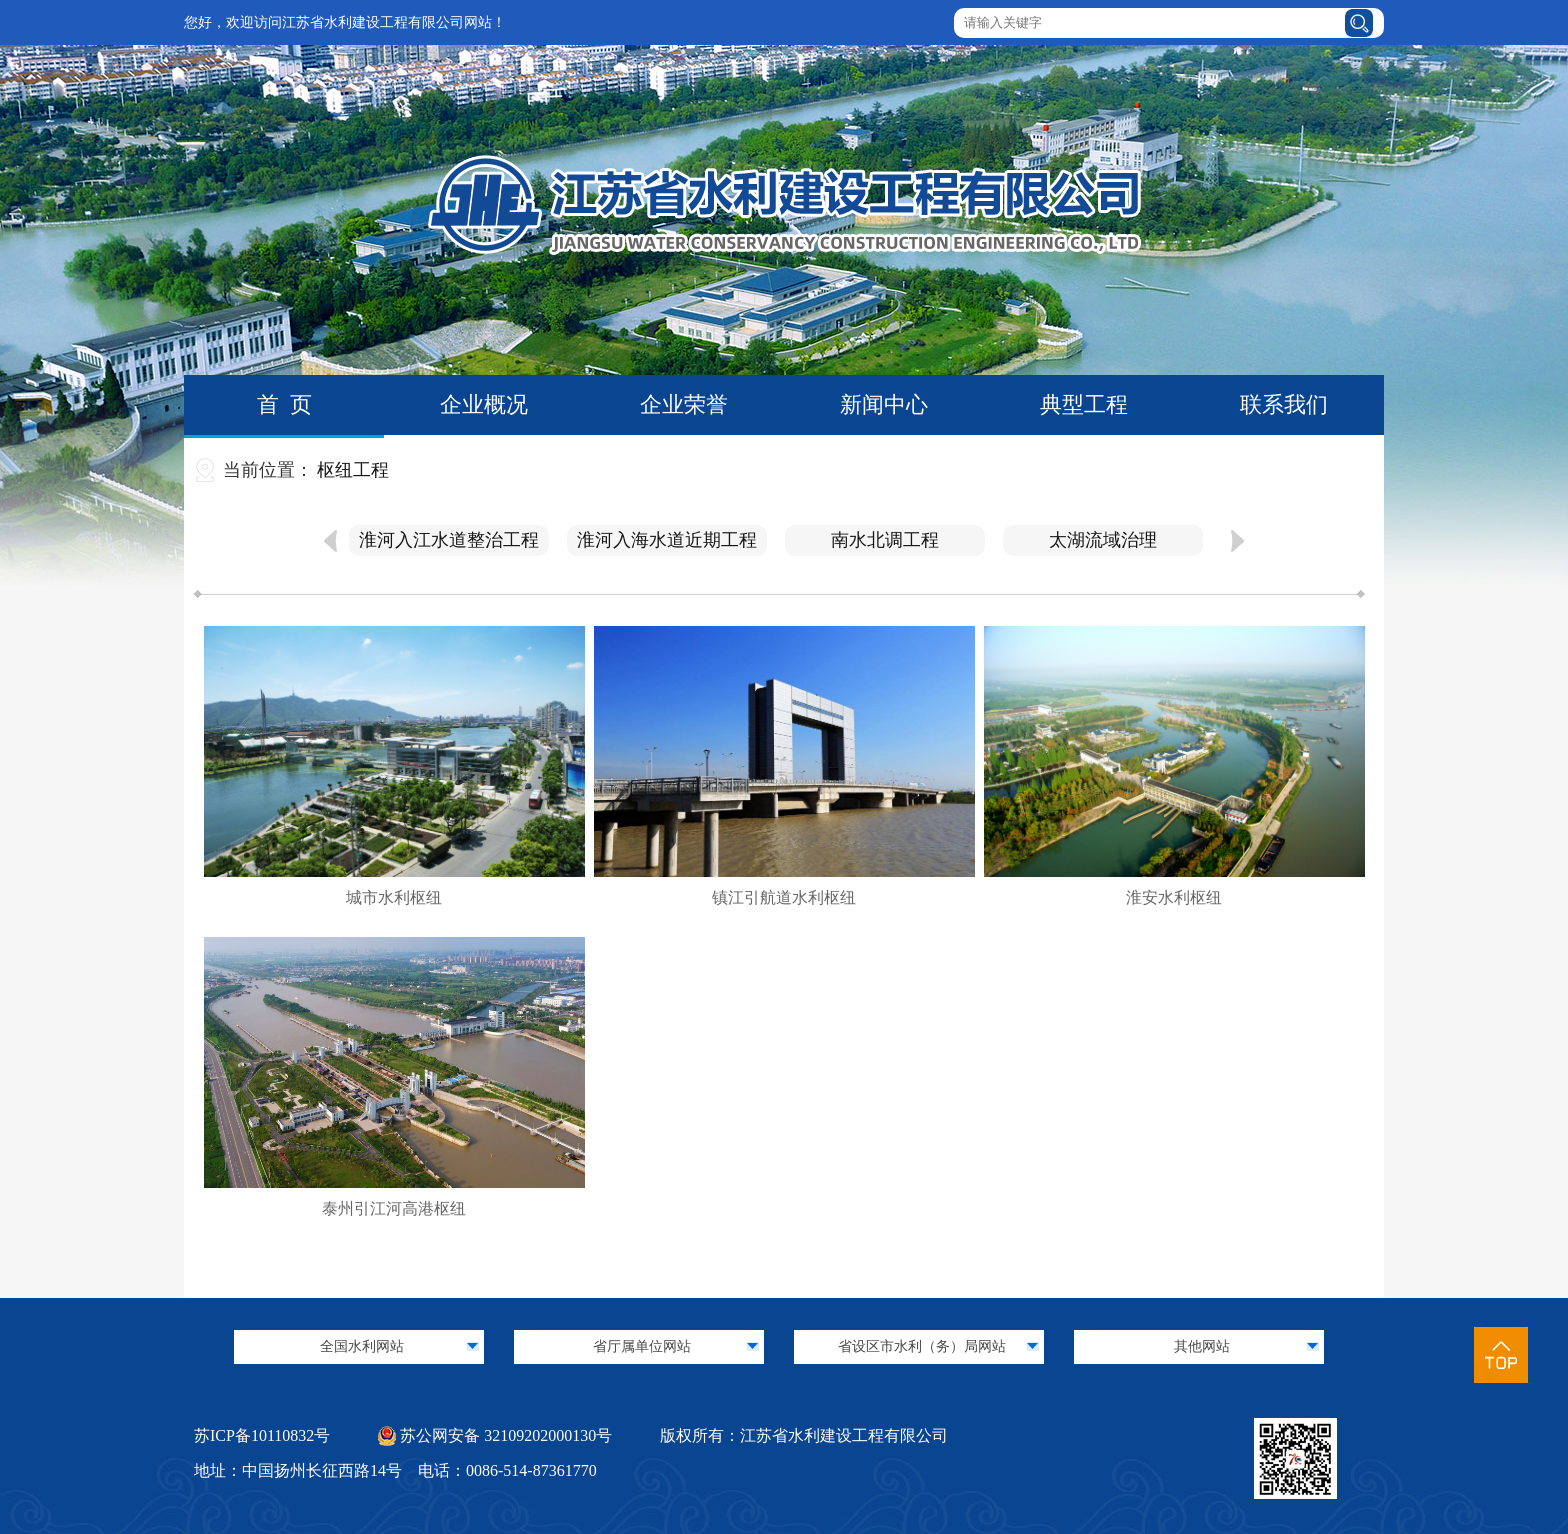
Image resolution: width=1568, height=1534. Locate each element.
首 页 (284, 404)
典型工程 (1084, 404)
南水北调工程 (885, 540)
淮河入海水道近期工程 (667, 540)
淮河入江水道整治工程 (449, 540)
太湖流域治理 (1103, 540)
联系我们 (1284, 404)
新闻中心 (884, 404)
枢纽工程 (353, 470)
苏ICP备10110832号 (262, 1435)
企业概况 (484, 404)
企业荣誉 (684, 404)
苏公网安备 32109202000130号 (495, 1435)
